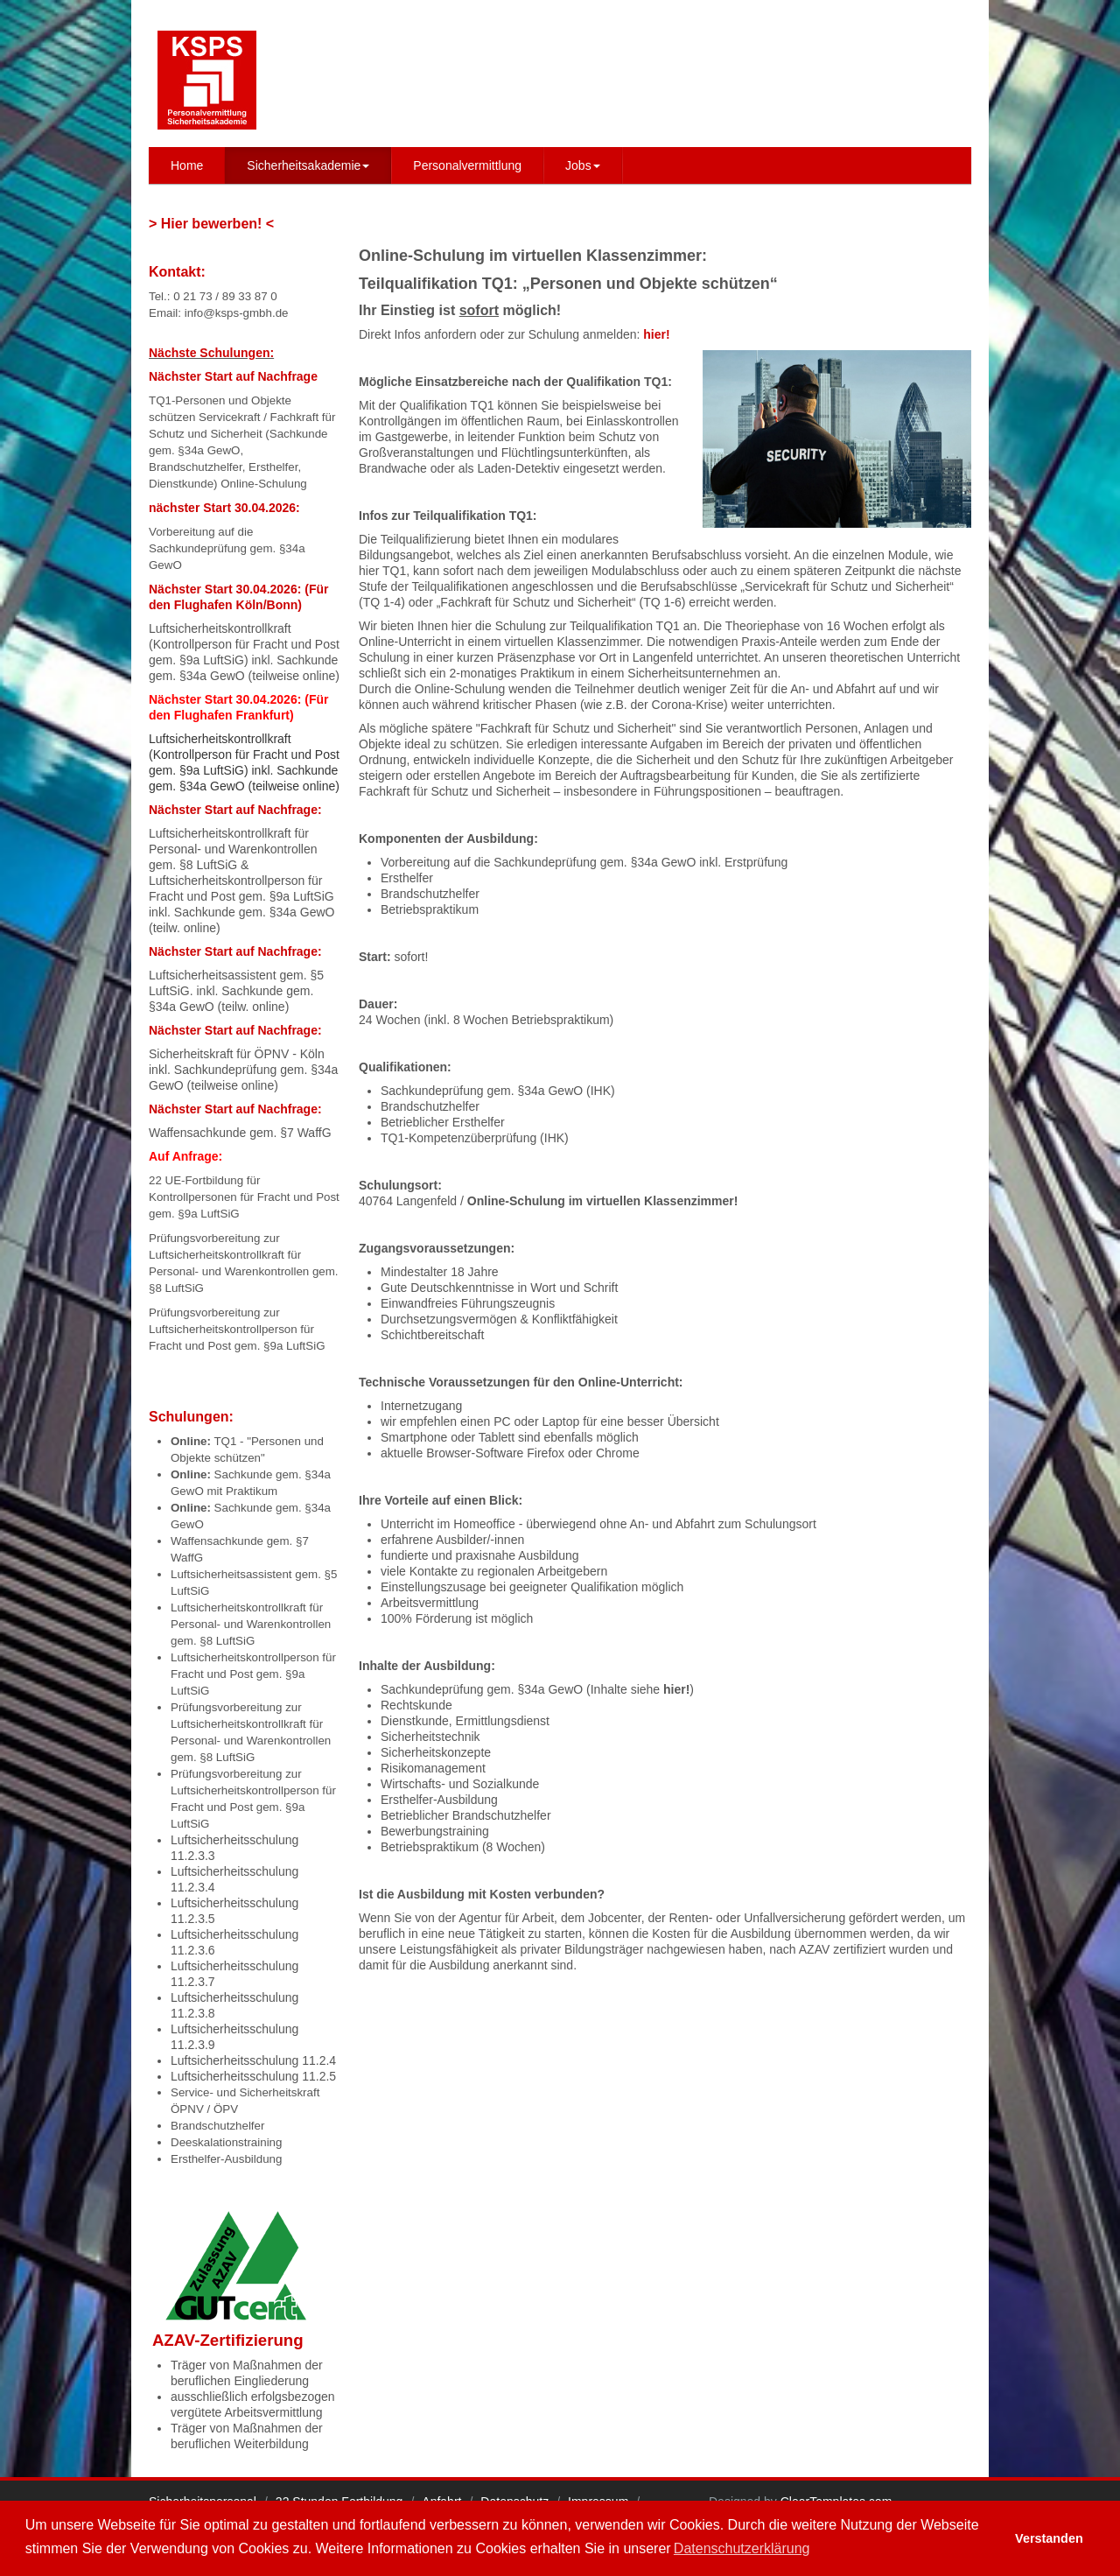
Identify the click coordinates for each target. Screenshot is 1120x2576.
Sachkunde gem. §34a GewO (254, 912)
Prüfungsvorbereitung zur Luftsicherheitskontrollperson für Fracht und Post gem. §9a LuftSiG (237, 1329)
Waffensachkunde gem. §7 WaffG (240, 1133)
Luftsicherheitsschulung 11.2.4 (253, 2060)
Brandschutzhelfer (217, 2125)
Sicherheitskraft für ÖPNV (219, 1054)
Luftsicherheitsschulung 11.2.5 (253, 2076)
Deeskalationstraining (226, 2142)
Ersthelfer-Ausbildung (226, 2158)
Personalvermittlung (467, 165)
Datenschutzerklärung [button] (742, 2548)
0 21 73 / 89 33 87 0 (225, 296)
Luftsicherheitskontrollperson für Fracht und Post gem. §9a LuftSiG (253, 1674)
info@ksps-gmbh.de (237, 312)
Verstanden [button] (1049, 2538)
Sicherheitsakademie (308, 165)
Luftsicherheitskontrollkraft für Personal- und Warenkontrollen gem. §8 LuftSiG (233, 849)
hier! (676, 1689)
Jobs (582, 165)
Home (187, 165)
